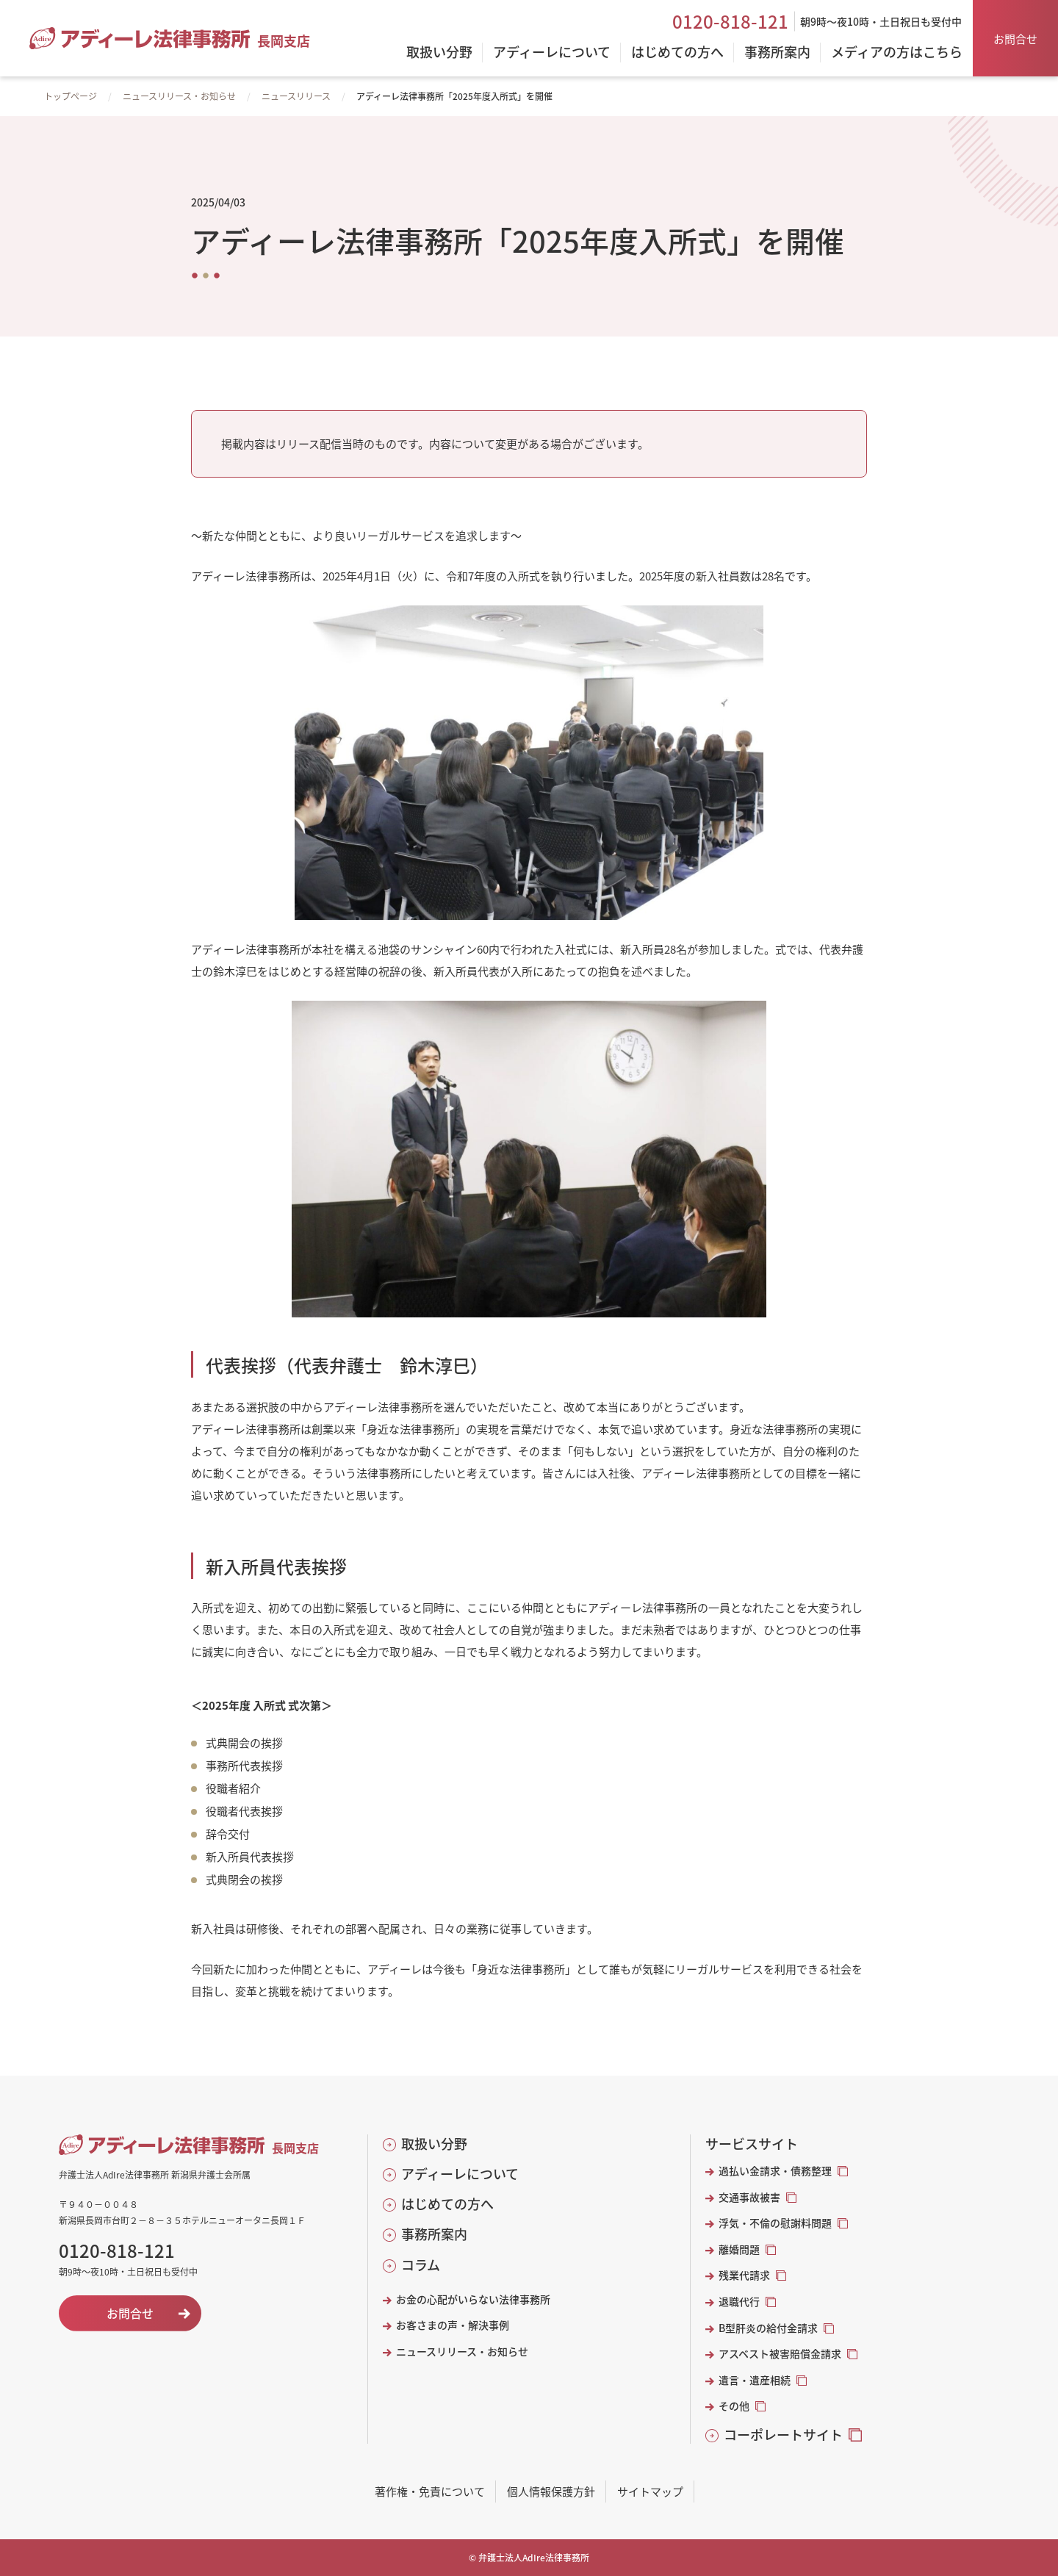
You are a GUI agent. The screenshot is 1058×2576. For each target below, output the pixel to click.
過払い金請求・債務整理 (775, 2171)
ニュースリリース (296, 96)
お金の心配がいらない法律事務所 (473, 2299)
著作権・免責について (430, 2491)
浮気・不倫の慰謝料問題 (775, 2223)
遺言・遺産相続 (755, 2380)
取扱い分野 (434, 2143)
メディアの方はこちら (896, 53)
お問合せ (1015, 38)
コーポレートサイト (783, 2434)
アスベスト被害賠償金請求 (780, 2354)
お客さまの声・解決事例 (452, 2325)
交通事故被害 (749, 2197)
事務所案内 (434, 2234)
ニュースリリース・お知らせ (179, 96)
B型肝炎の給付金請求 (768, 2328)
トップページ (70, 96)
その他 (734, 2406)
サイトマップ (650, 2491)
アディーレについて (460, 2174)
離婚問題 (739, 2249)
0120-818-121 (730, 21)
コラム (420, 2265)
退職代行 (739, 2302)
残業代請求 (744, 2275)
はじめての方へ (447, 2204)
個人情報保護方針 (551, 2491)
